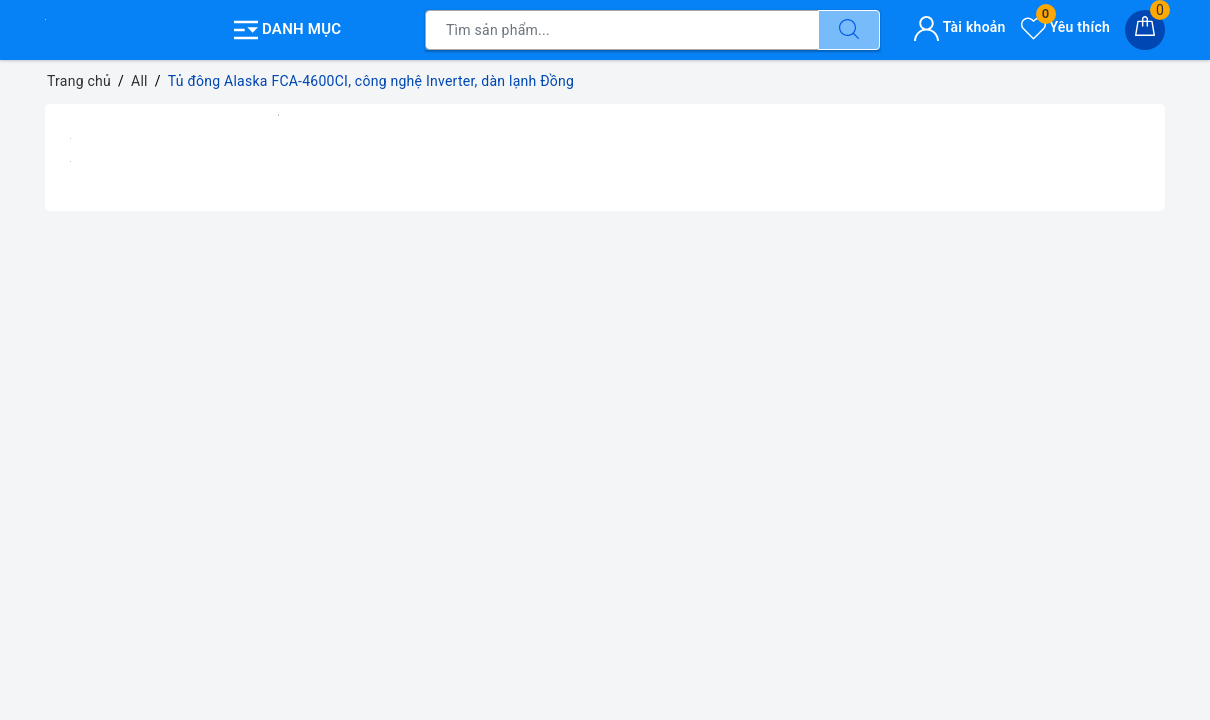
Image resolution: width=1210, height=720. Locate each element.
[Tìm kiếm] (849, 30)
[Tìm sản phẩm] (622, 30)
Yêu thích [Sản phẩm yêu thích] (1065, 27)
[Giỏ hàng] (1145, 30)
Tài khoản (959, 27)
